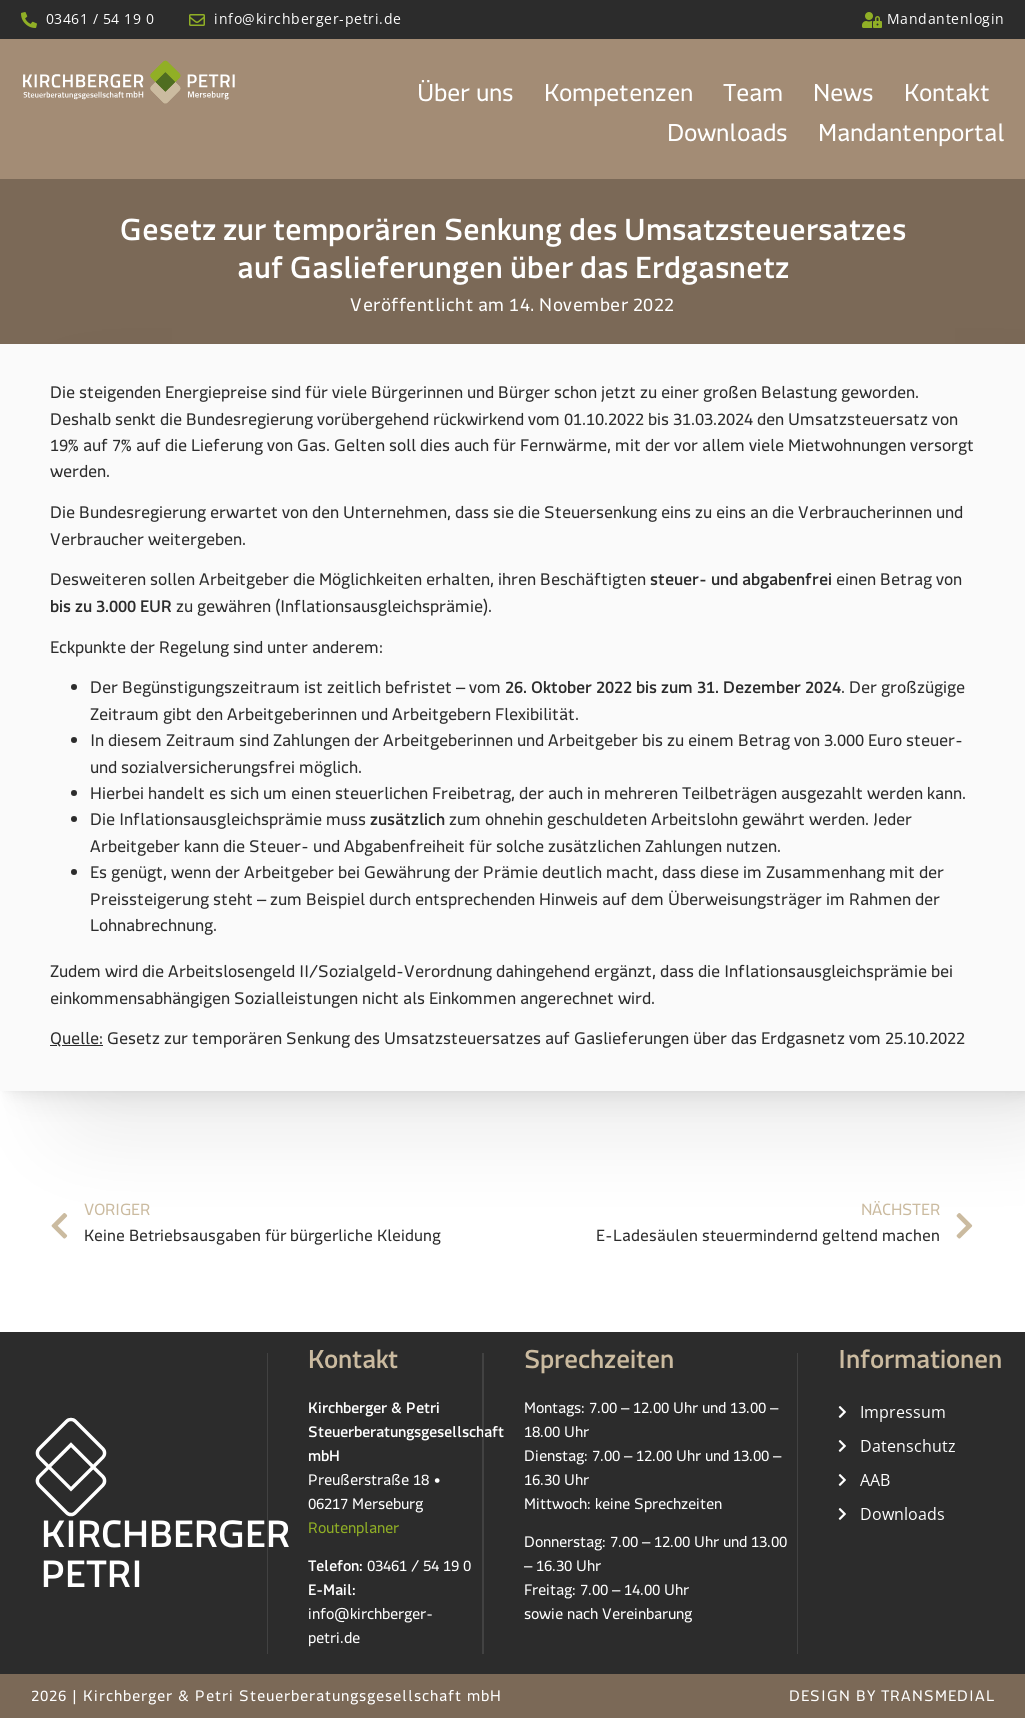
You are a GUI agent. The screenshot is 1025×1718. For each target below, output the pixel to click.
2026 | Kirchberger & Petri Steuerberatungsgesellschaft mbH (266, 1699)
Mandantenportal (911, 139)
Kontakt (947, 99)
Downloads (727, 139)
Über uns (465, 99)
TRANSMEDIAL (938, 1699)
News (843, 99)
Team (753, 99)
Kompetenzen (618, 99)
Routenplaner (353, 1531)
